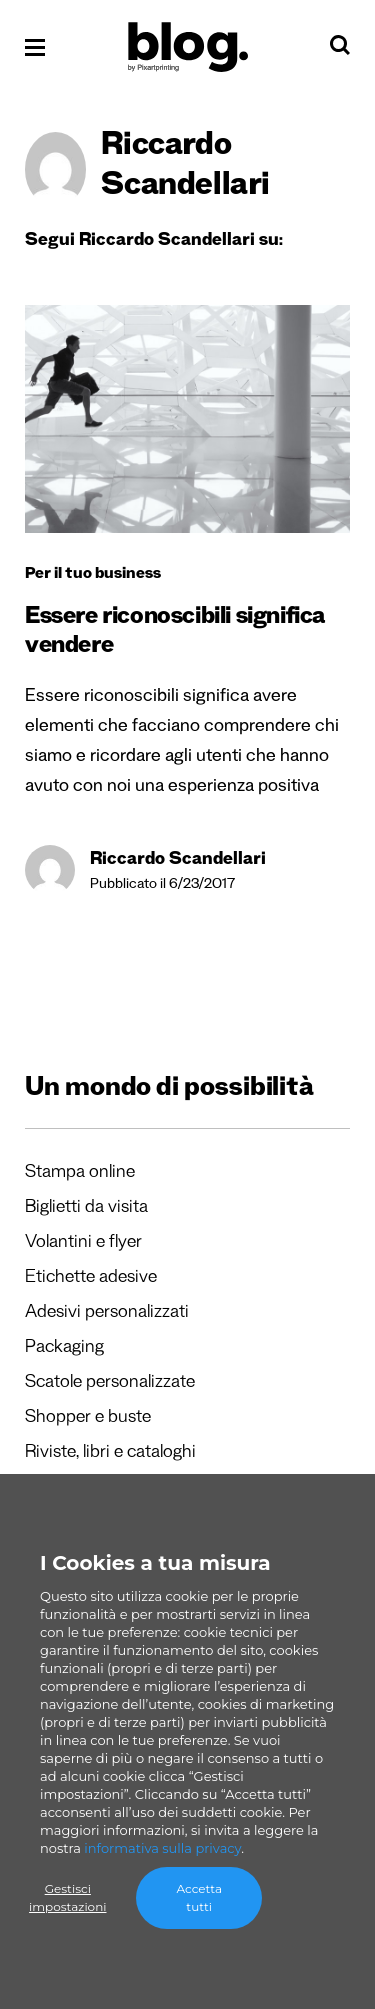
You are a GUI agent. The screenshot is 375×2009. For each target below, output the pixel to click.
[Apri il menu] (35, 47)
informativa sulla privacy (162, 1848)
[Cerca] (340, 50)
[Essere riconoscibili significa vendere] (187, 419)
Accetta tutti (199, 1897)
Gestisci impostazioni (67, 1897)
